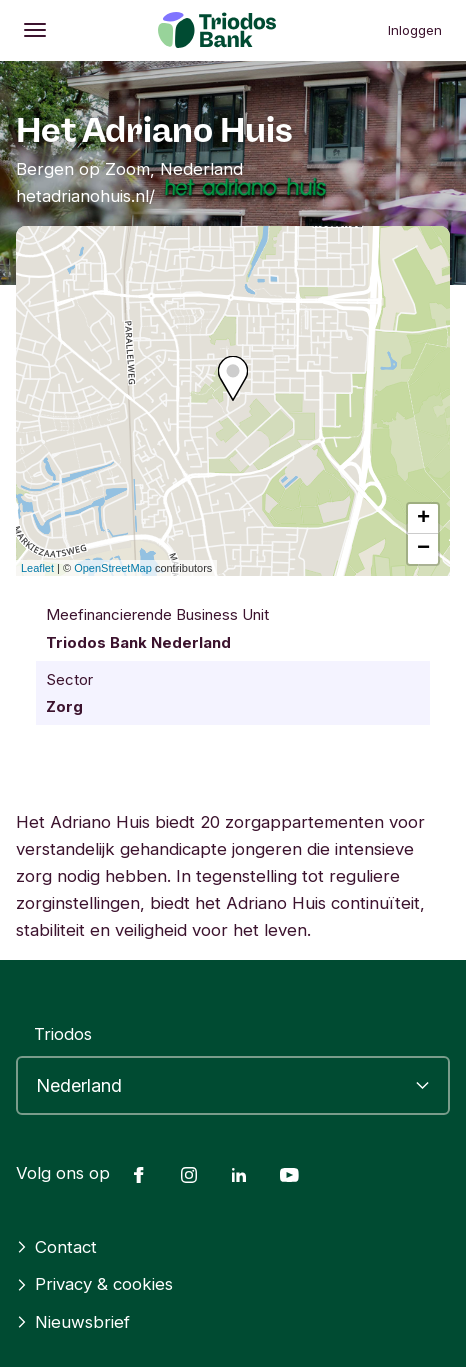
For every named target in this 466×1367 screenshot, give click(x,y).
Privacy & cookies (94, 1284)
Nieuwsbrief (73, 1322)
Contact (56, 1247)
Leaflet (37, 568)
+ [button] (423, 519)
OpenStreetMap (113, 568)
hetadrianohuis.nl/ (85, 196)
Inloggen (415, 30)
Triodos (63, 1034)
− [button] (423, 549)
